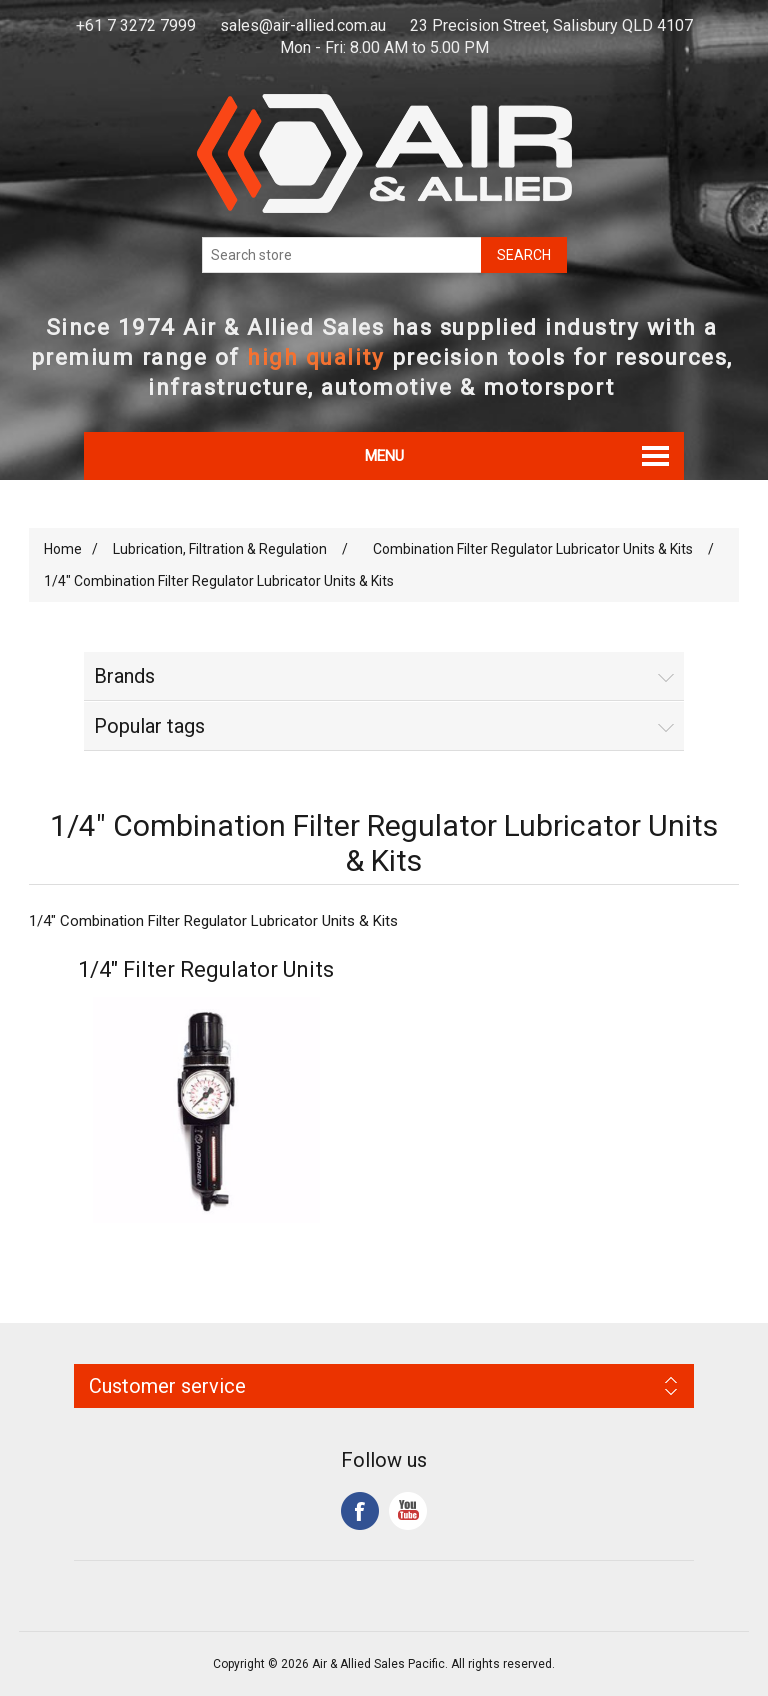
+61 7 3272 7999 (136, 25)
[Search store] (342, 255)
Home (63, 549)
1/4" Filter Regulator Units (206, 969)
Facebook (360, 1511)
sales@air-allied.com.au (303, 25)
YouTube (408, 1511)
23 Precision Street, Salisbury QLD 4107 (551, 25)
